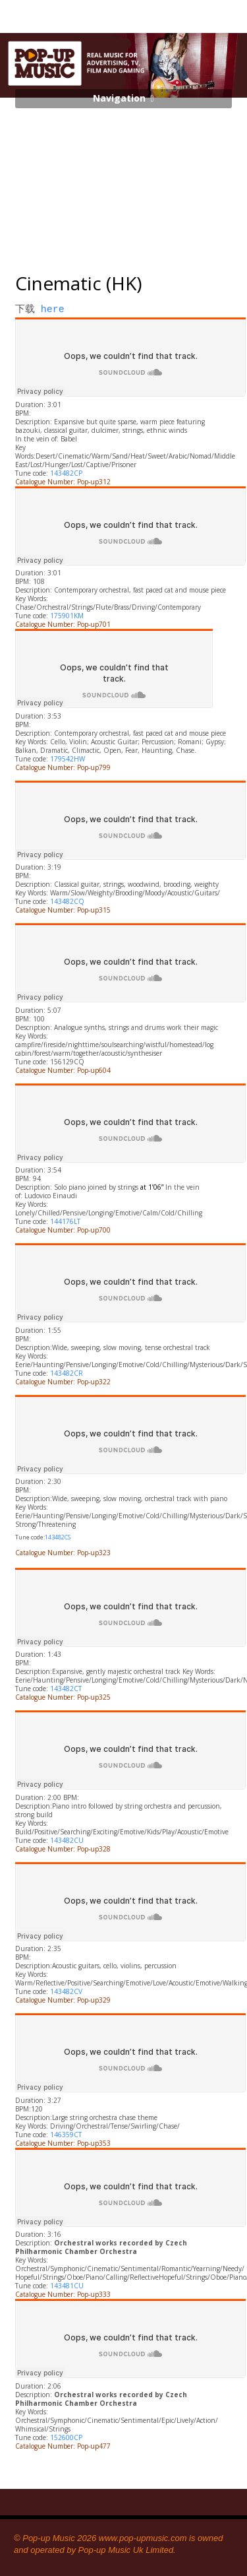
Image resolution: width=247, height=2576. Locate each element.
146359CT (66, 2134)
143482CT (66, 1688)
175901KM (67, 615)
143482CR (66, 1373)
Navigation (119, 98)
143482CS (57, 1537)
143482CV (66, 1991)
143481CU (67, 2285)
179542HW (67, 758)
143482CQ (67, 901)
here (53, 310)
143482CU (67, 1840)
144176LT (65, 1221)
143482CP (66, 473)
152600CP (66, 2437)
